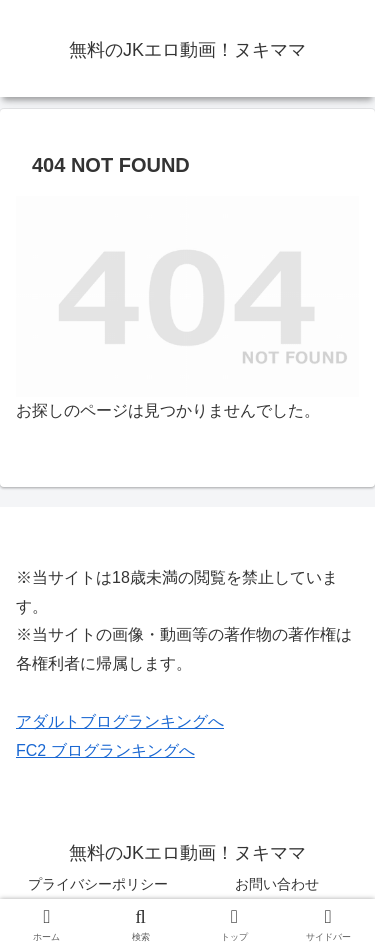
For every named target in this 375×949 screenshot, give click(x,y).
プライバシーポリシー (98, 884)
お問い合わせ (277, 884)
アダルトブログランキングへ (120, 721)
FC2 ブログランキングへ (105, 750)
